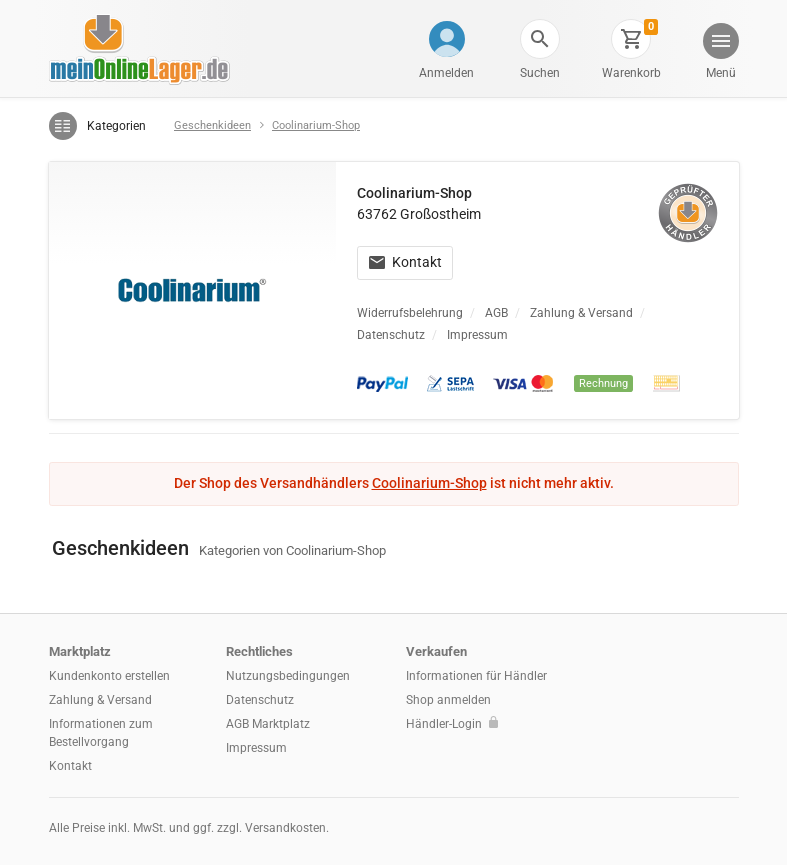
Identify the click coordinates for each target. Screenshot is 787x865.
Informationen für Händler (476, 676)
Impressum (477, 335)
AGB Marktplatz (268, 724)
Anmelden (446, 73)
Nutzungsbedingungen (288, 676)
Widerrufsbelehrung (410, 313)
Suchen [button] (540, 73)
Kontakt (405, 262)
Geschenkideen (212, 125)
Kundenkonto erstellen (109, 676)
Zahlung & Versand (581, 313)
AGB (496, 313)
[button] (540, 39)
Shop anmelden (448, 700)
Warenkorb (631, 73)
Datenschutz (391, 335)
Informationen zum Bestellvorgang (101, 733)
